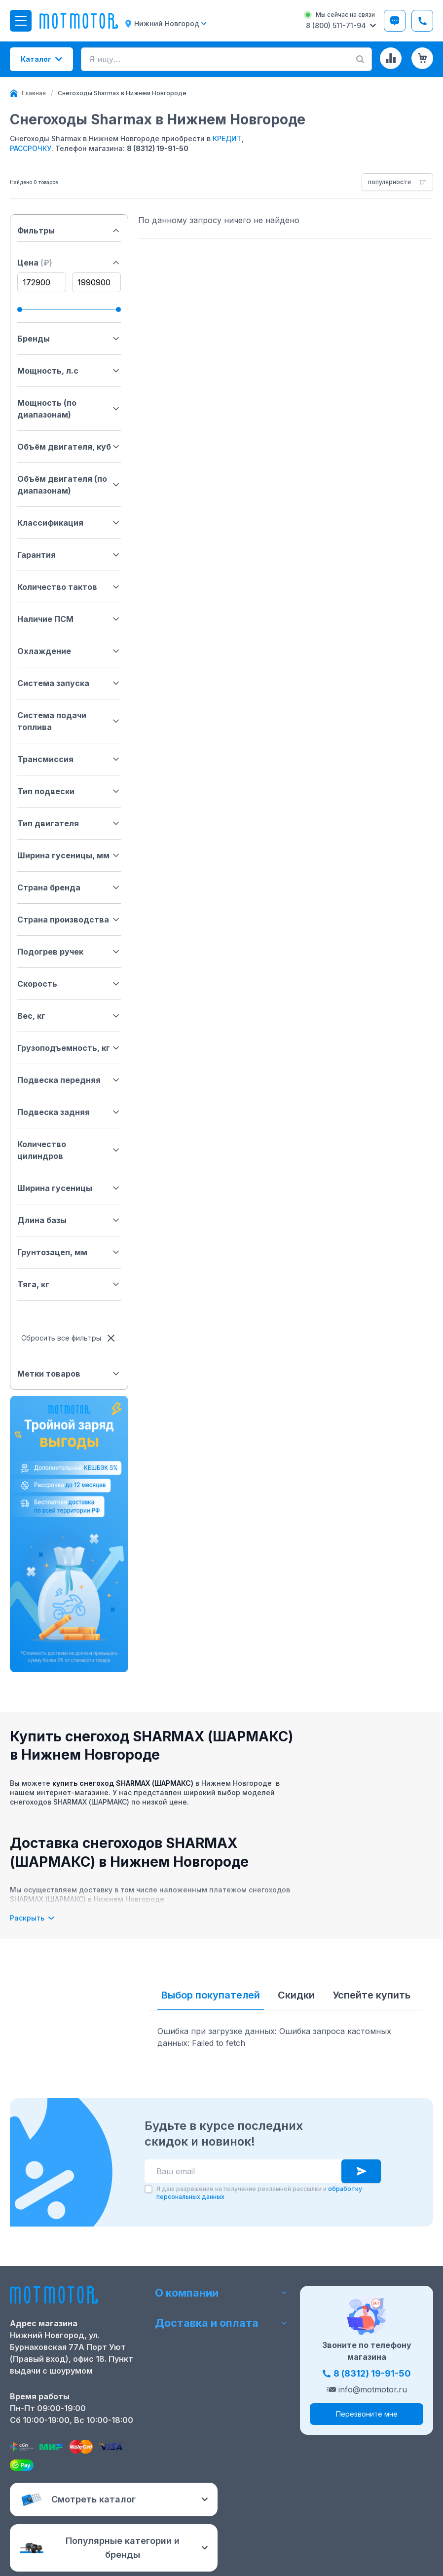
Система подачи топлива (69, 721)
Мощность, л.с (69, 371)
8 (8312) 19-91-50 (157, 148)
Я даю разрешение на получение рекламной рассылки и (259, 2192)
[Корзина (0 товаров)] (422, 58)
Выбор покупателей (210, 1995)
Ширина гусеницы (69, 1188)
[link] (122, 93)
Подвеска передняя (69, 1080)
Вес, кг (69, 1016)
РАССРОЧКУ (30, 148)
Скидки (296, 1995)
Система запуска (69, 683)
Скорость (69, 984)
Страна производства (69, 919)
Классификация (69, 523)
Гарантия (69, 555)
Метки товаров (69, 1374)
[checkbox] (148, 2189)
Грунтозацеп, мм (69, 1252)
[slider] (19, 309)
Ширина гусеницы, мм (69, 855)
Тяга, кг (69, 1284)
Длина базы (69, 1220)
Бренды (69, 339)
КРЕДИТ (227, 138)
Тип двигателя (69, 823)
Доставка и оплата (221, 2324)
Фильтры (69, 230)
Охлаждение (69, 651)
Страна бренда (69, 887)
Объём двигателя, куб (69, 447)
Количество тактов (69, 587)
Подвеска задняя (69, 1112)
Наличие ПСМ (69, 619)
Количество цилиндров (69, 1150)
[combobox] (397, 182)
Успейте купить (371, 1995)
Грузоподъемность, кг (69, 1048)
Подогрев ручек (69, 952)
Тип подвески (69, 791)
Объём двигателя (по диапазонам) (69, 485)
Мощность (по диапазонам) (69, 409)
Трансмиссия (69, 759)
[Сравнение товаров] (391, 58)
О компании (221, 2292)
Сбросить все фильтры (69, 1338)
